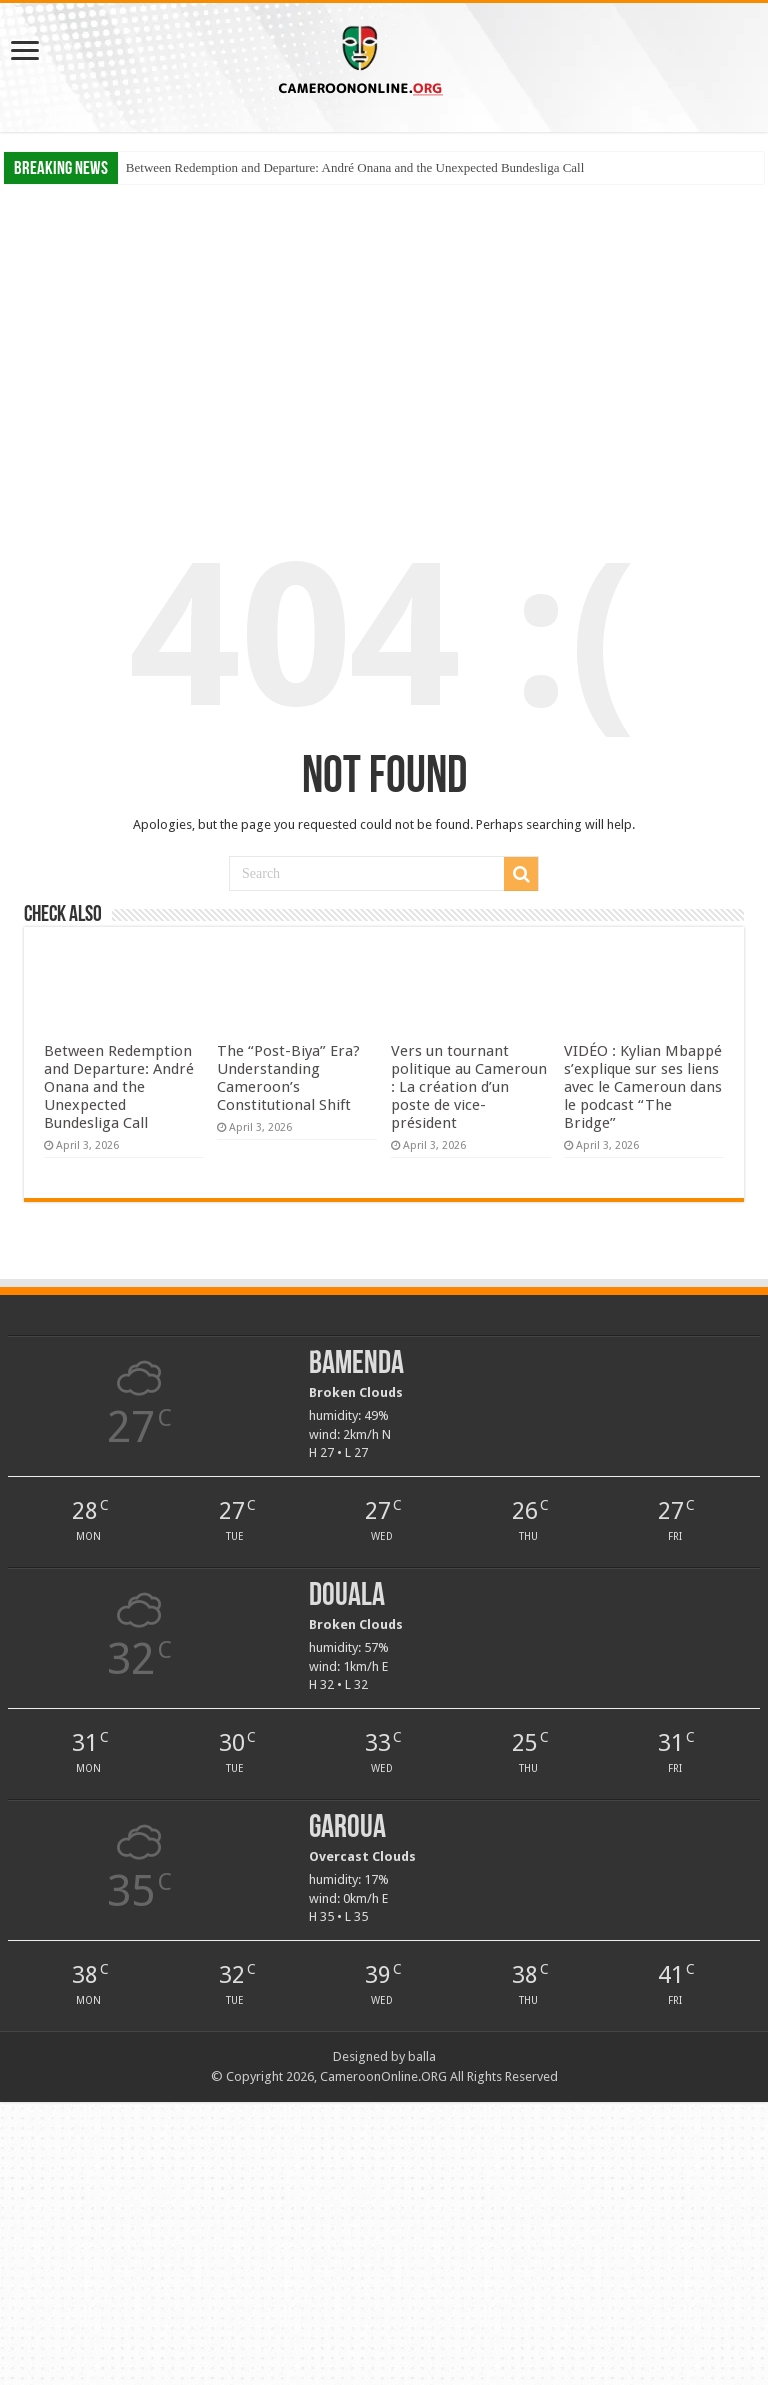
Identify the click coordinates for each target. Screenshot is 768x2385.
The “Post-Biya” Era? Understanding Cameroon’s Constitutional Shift (288, 1078)
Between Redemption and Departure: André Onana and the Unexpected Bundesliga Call (355, 167)
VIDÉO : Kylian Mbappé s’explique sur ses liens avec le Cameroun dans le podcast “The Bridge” (643, 1087)
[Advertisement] (384, 339)
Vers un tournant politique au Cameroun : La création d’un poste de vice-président (469, 1087)
